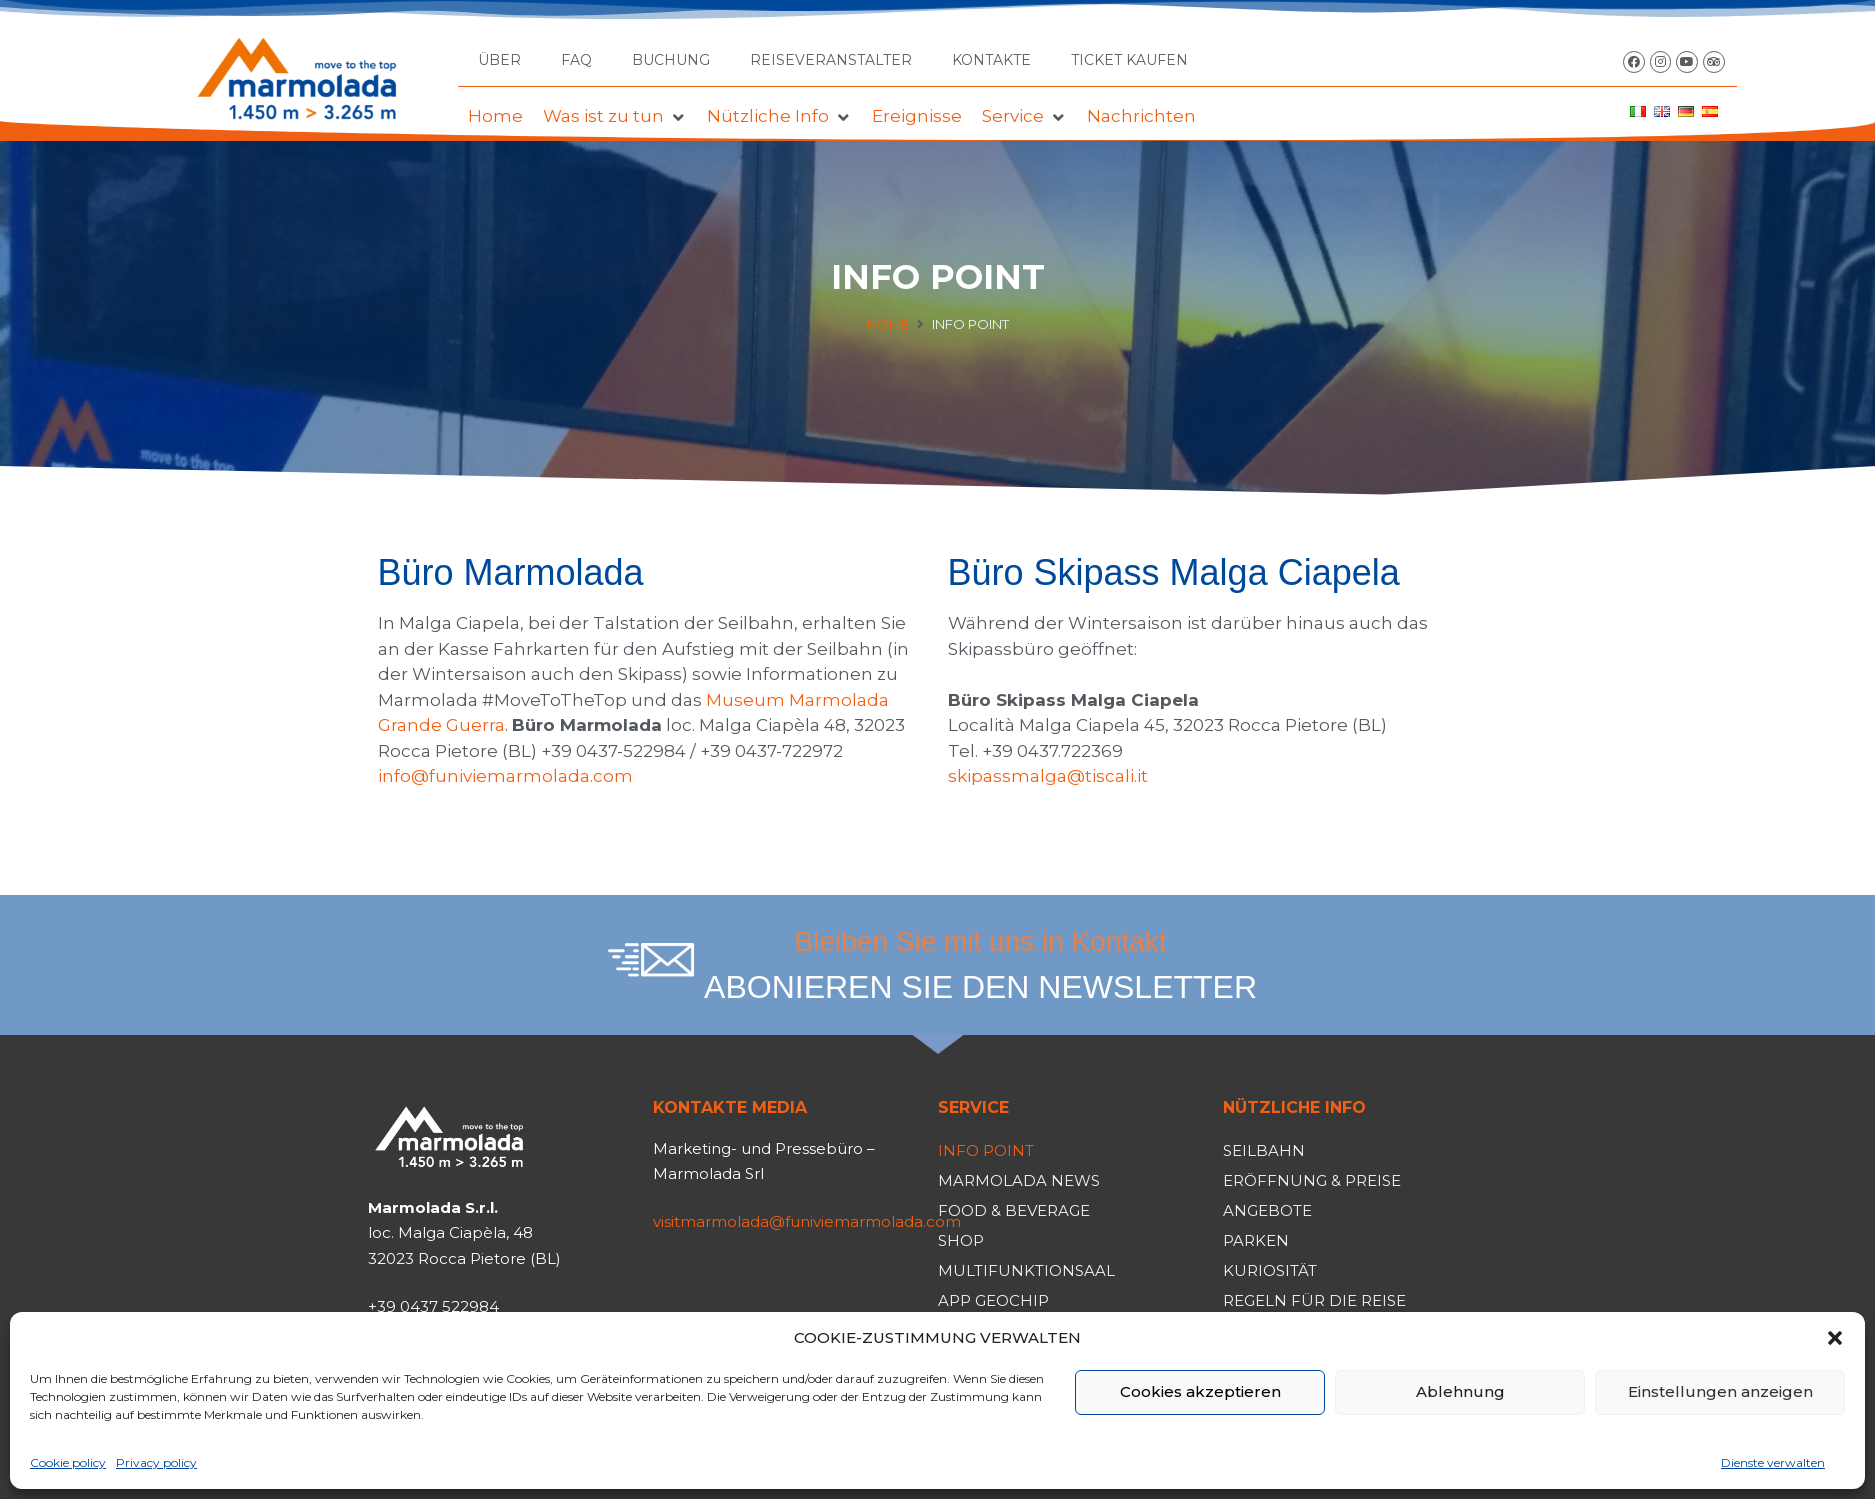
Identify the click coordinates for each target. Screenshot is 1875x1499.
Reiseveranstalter (831, 60)
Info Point (986, 1150)
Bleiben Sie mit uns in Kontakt (981, 941)
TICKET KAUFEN (1129, 60)
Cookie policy (68, 1462)
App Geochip (993, 1300)
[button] (1835, 1338)
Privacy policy (156, 1462)
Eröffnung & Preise (1312, 1180)
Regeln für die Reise (1314, 1300)
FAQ (576, 60)
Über (499, 60)
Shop (961, 1240)
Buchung (671, 60)
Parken (1256, 1240)
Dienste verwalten (1773, 1462)
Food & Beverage (1014, 1210)
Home (888, 324)
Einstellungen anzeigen (1720, 1391)
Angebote (1267, 1210)
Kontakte (991, 60)
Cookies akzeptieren (1200, 1391)
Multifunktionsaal (1026, 1270)
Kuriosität (1270, 1270)
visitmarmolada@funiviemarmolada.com (807, 1221)
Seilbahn (1264, 1150)
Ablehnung (1460, 1391)
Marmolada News (1019, 1180)
